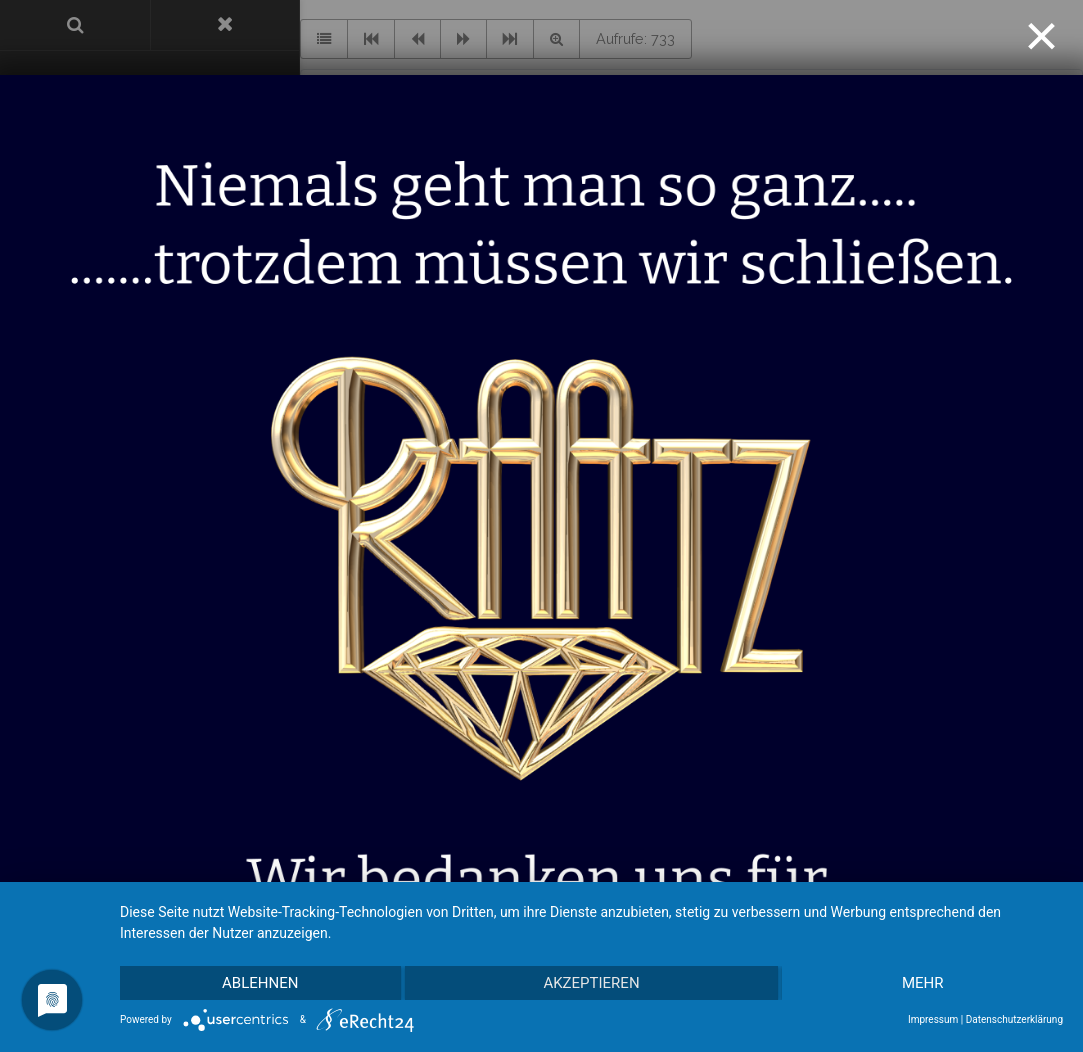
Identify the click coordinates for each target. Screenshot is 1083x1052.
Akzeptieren (591, 983)
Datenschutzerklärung (1014, 1019)
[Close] (1041, 36)
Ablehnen (260, 983)
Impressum (933, 1019)
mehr (923, 983)
